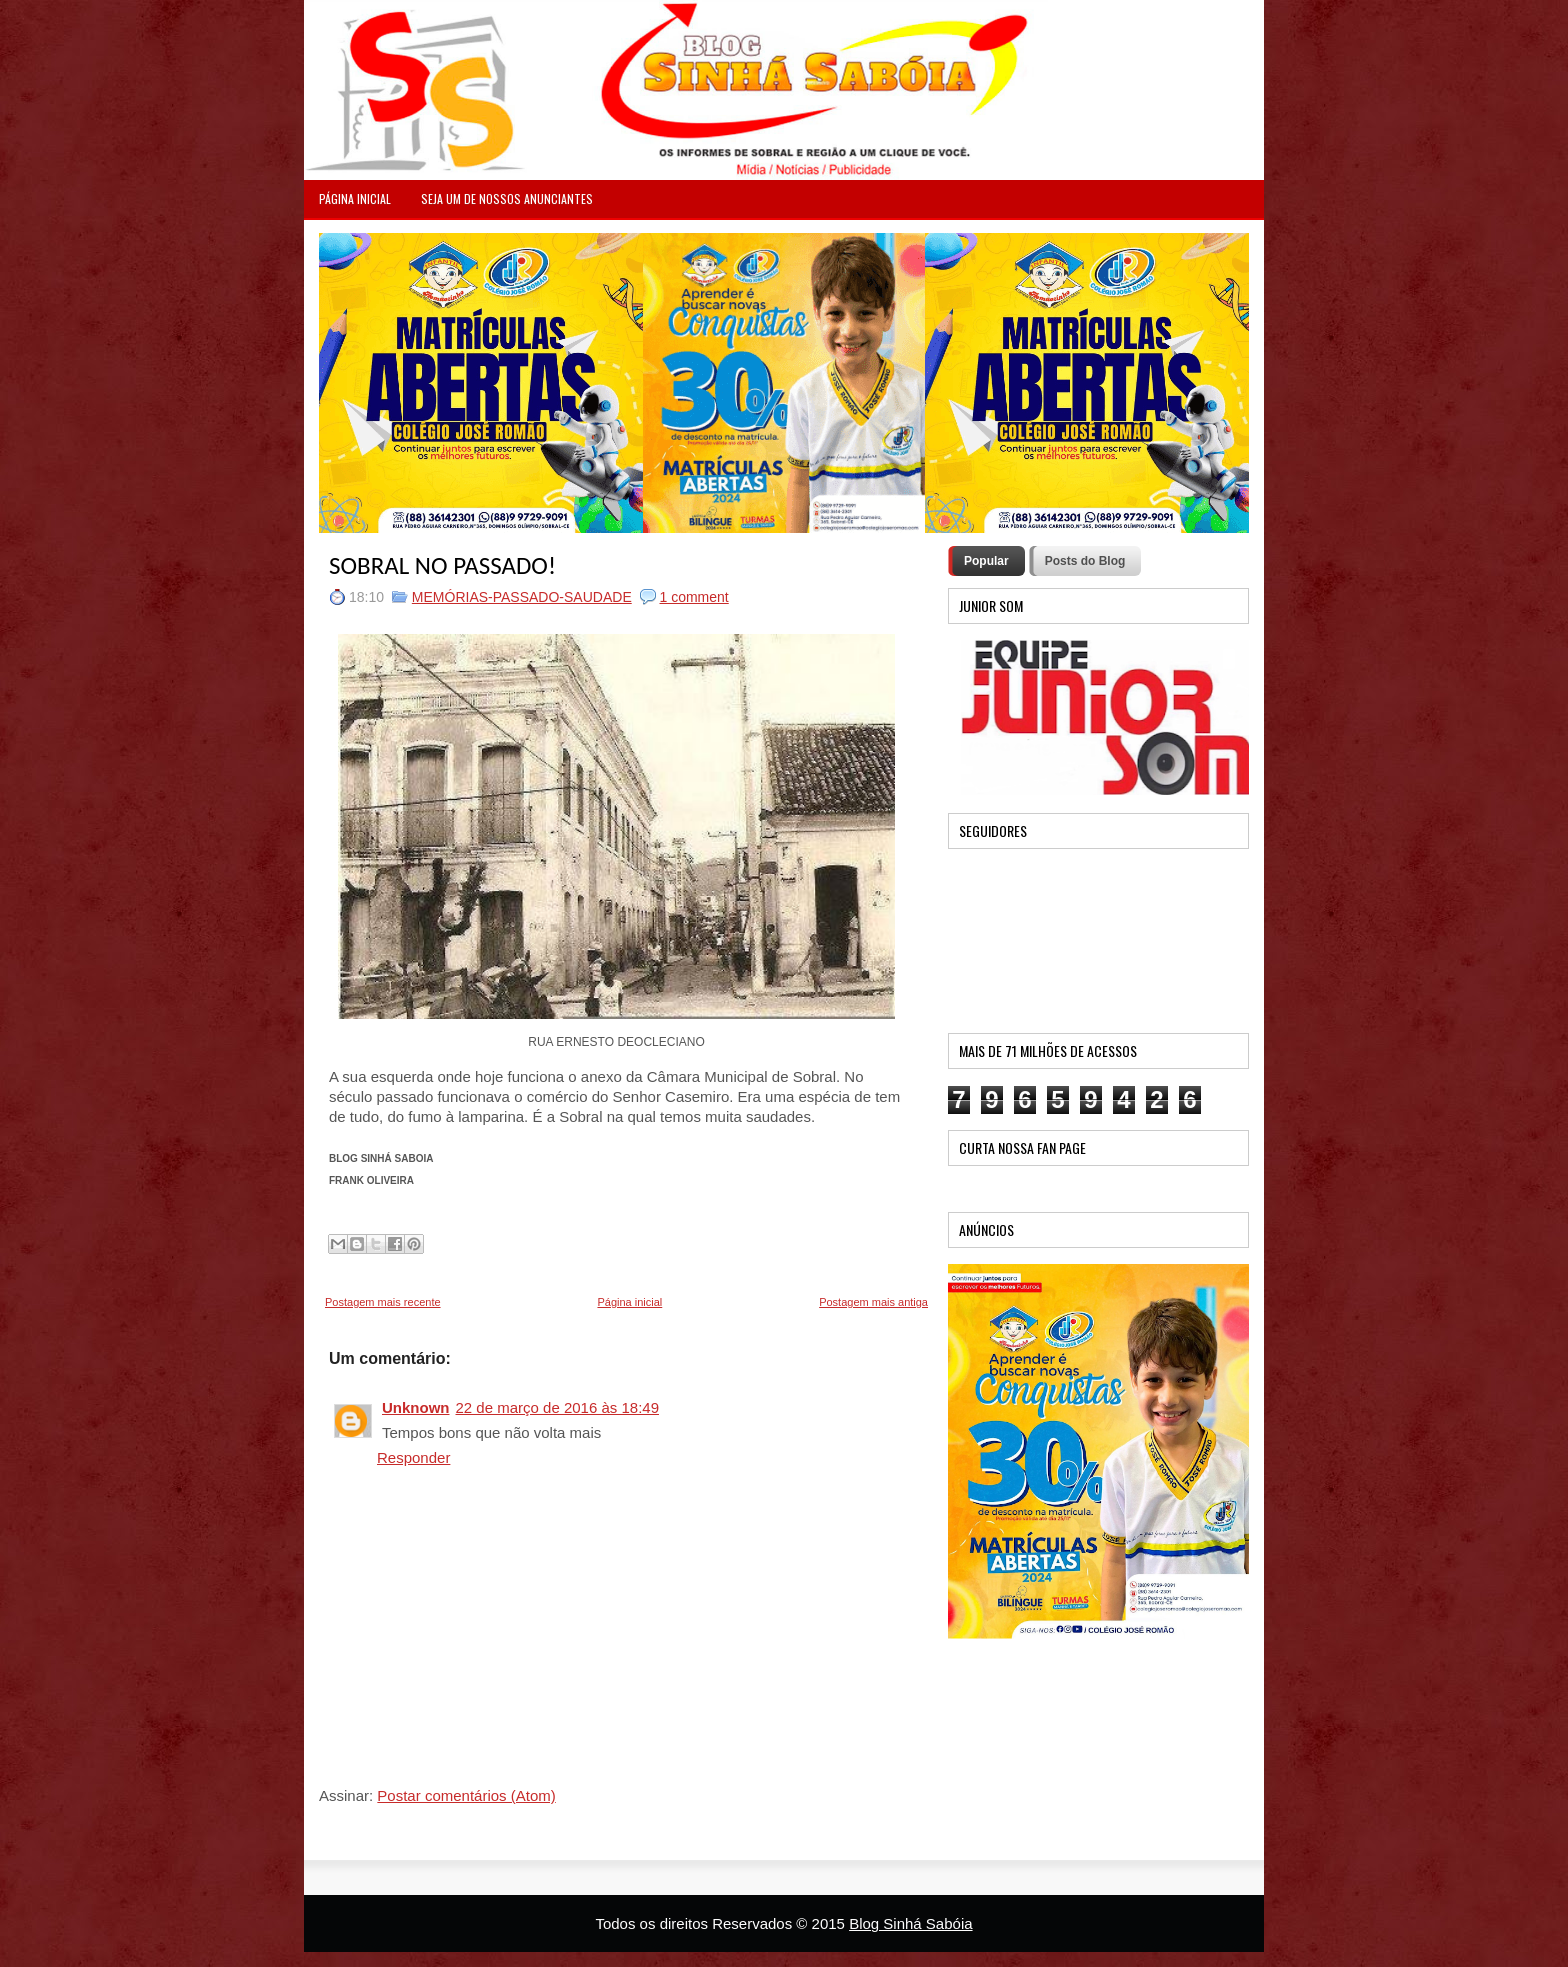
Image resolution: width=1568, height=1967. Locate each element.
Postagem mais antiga (873, 1302)
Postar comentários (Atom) (466, 1795)
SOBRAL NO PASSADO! (442, 565)
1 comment (694, 597)
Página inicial (629, 1302)
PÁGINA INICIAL (355, 198)
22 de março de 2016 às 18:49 (557, 1407)
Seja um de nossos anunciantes (507, 198)
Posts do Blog (1085, 561)
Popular (986, 561)
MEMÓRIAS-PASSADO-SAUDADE (522, 597)
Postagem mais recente (383, 1302)
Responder (413, 1457)
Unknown (416, 1407)
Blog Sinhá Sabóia (910, 1923)
